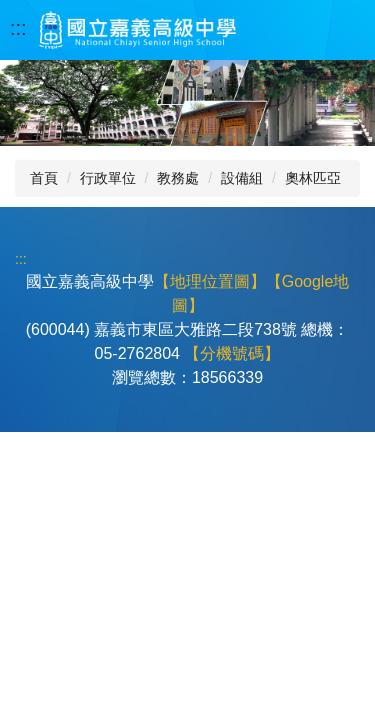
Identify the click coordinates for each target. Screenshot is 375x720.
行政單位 (108, 178)
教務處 (178, 178)
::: (18, 28)
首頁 (44, 178)
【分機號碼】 (232, 353)
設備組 (242, 178)
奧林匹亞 (313, 178)
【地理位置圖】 (210, 281)
